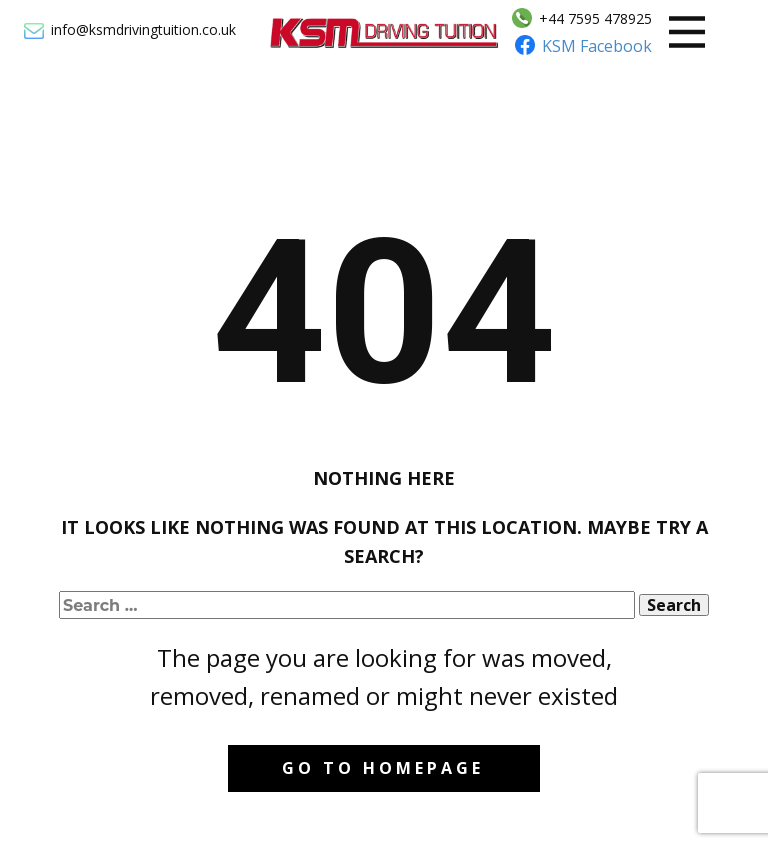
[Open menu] (687, 32)
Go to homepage (383, 768)
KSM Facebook (597, 46)
